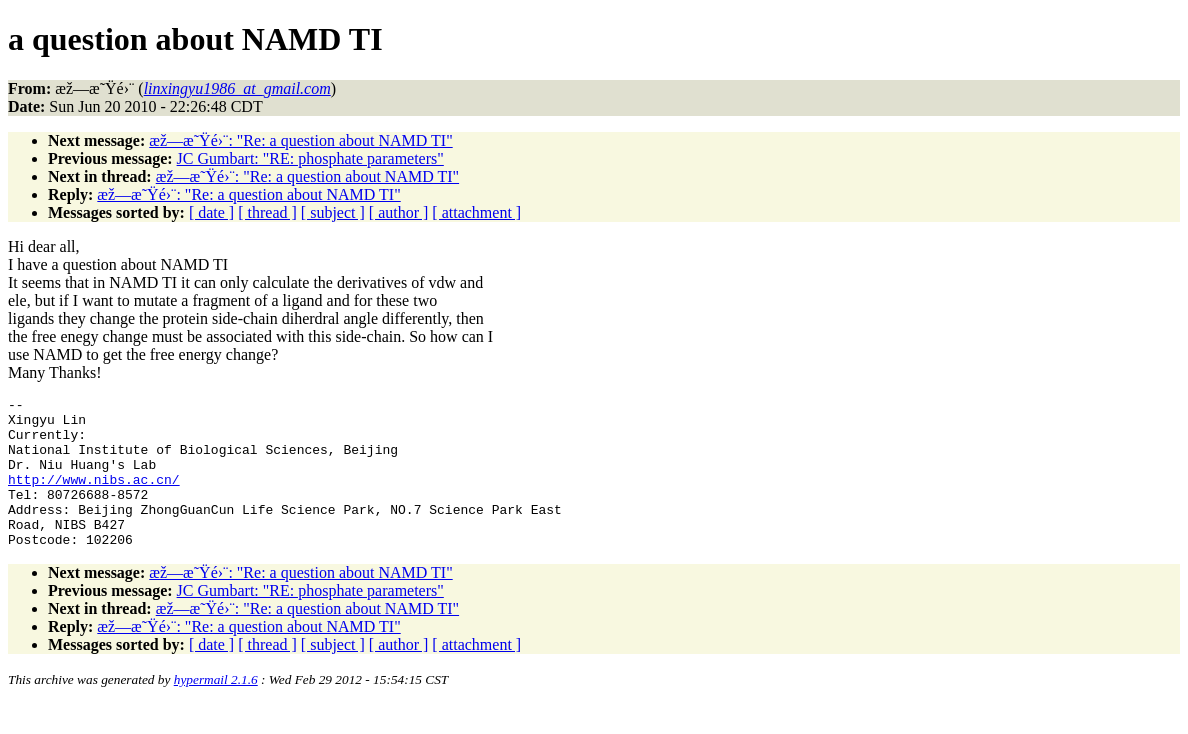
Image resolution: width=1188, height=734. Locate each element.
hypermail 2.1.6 (216, 709)
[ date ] (211, 212)
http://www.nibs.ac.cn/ (94, 497)
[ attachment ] (476, 212)
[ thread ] (267, 212)
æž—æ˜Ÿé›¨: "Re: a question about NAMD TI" (300, 140)
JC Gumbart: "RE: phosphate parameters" (310, 158)
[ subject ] (333, 212)
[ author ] (399, 212)
